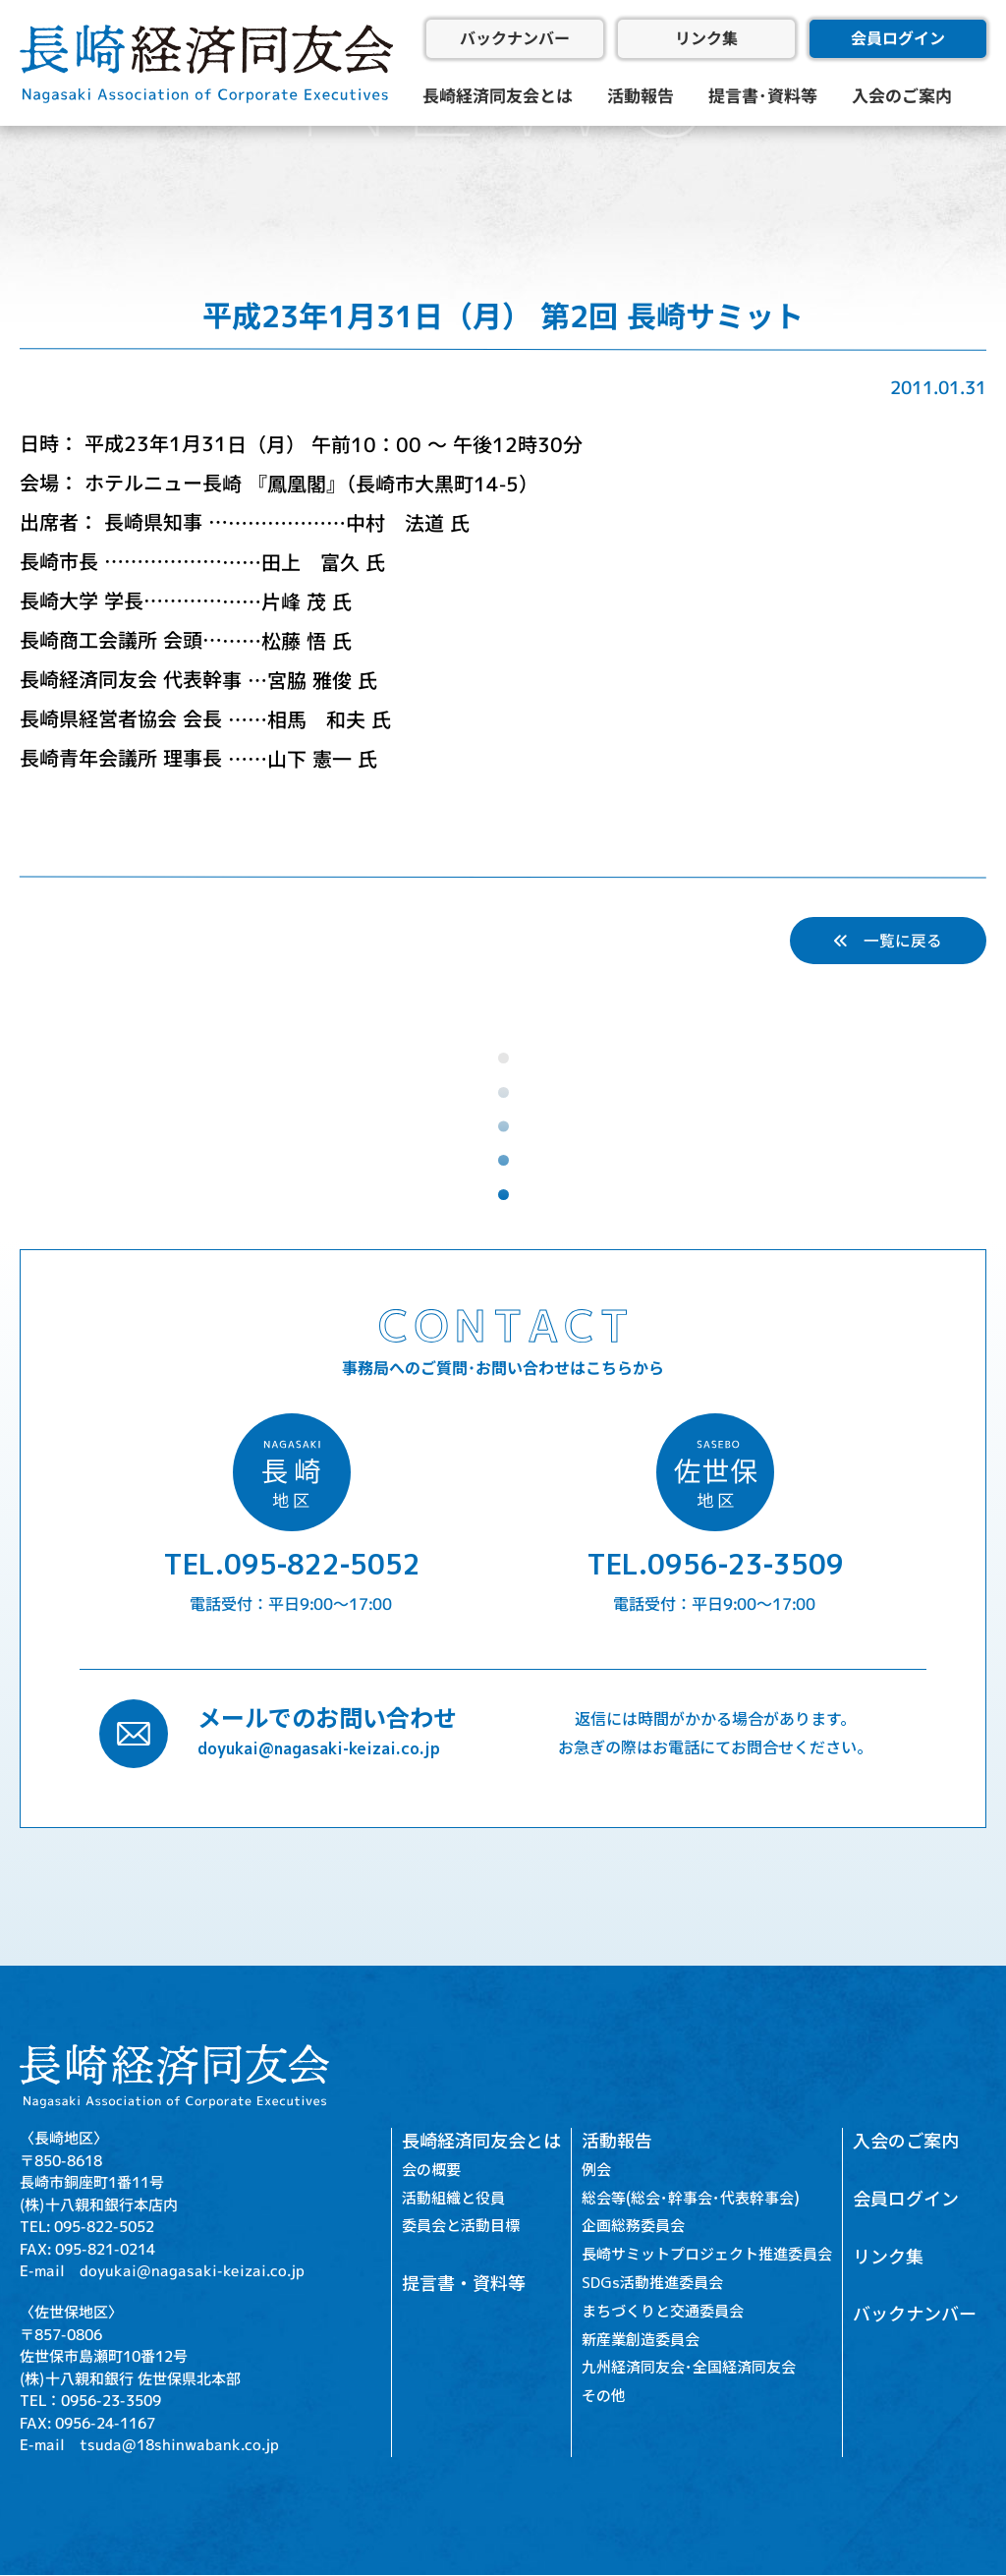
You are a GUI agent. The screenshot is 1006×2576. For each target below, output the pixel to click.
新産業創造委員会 (640, 2339)
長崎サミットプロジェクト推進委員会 (707, 2255)
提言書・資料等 (464, 2284)
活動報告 (640, 96)
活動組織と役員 (453, 2198)
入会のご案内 (902, 96)
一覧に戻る (888, 940)
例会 (596, 2169)
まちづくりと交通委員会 (663, 2311)
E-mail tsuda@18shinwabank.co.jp (149, 2445)
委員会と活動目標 (461, 2226)
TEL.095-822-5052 (291, 1565)
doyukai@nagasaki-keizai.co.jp (318, 1749)
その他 (604, 2396)
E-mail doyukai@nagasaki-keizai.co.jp (162, 2271)
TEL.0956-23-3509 (715, 1565)
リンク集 (706, 38)
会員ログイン (898, 38)
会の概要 (431, 2169)
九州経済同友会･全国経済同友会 (689, 2368)
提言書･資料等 (762, 96)
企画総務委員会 (633, 2226)
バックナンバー (515, 38)
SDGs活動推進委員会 (652, 2283)
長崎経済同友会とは (497, 96)
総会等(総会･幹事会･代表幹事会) (691, 2198)
